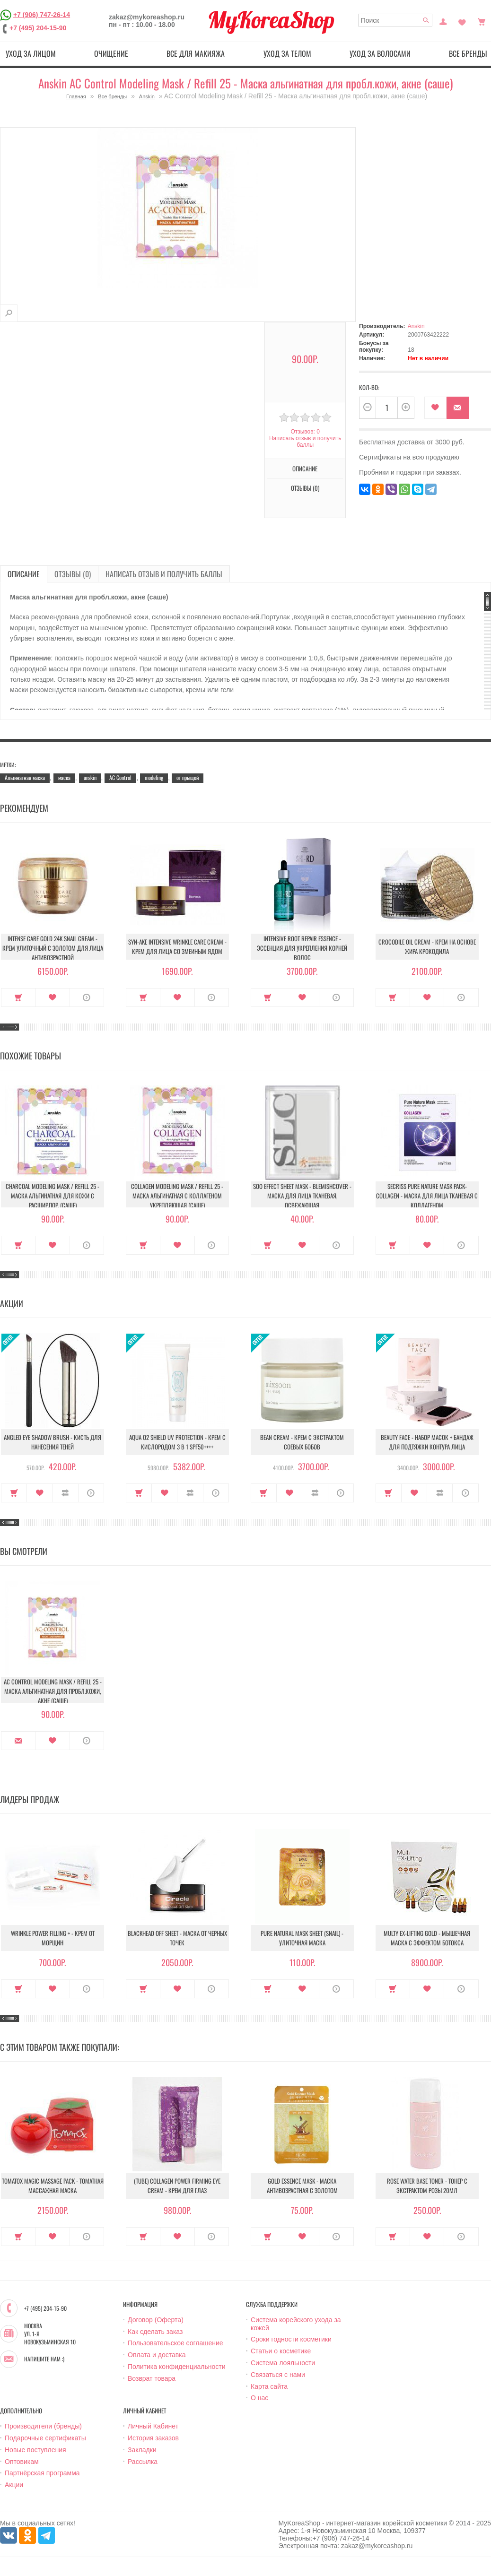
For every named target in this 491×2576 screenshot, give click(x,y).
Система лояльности (283, 2363)
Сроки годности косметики (291, 2339)
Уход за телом (287, 53)
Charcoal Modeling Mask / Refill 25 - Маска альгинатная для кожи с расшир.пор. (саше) (52, 1195)
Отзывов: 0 (305, 431)
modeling (154, 777)
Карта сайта (269, 2386)
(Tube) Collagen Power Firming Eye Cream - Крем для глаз (177, 2185)
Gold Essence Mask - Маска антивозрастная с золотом (302, 2185)
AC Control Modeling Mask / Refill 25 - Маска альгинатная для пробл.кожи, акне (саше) (53, 1691)
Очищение (111, 53)
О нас (259, 2398)
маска (64, 777)
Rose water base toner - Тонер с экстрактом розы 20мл (427, 2185)
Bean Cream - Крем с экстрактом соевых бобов (302, 1441)
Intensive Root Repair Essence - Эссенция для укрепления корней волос (302, 948)
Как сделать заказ (155, 2331)
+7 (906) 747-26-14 (41, 14)
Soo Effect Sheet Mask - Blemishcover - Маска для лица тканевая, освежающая (302, 1195)
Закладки (142, 2450)
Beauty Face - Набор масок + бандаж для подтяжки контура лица (427, 1441)
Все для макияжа (196, 53)
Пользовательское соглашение (175, 2343)
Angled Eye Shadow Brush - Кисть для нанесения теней (52, 1441)
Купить (18, 997)
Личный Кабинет (153, 2426)
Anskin (147, 96)
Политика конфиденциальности (177, 2366)
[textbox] (395, 20)
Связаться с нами (278, 2374)
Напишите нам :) (44, 2359)
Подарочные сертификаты (45, 2438)
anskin (90, 777)
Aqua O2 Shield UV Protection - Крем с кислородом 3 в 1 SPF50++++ (177, 1441)
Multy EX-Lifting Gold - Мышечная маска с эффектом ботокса (427, 1937)
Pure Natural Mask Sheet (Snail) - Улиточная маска (302, 1937)
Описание (304, 468)
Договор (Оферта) (156, 2320)
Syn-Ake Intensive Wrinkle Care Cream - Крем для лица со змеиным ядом (177, 946)
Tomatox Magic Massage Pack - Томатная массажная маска (53, 2185)
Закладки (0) (462, 20)
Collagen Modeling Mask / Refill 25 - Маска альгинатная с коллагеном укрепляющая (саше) (177, 1195)
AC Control (120, 777)
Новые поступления (35, 2450)
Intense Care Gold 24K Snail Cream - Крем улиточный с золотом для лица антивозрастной (52, 948)
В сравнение (66, 1492)
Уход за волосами (380, 53)
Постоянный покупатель (443, 20)
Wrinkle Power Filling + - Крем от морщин (53, 1937)
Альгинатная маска (25, 777)
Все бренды (112, 96)
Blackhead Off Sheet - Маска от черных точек (177, 1937)
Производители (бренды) (43, 2426)
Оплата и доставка (156, 2355)
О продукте (87, 997)
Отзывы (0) (305, 488)
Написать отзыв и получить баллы (305, 441)
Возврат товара (151, 2378)
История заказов (153, 2438)
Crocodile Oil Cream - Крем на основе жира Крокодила (427, 946)
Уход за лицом (31, 53)
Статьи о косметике (281, 2351)
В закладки (435, 408)
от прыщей (187, 777)
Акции (14, 2485)
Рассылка (143, 2461)
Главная (76, 96)
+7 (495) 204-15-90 (37, 28)
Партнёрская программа (42, 2473)
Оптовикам (22, 2461)
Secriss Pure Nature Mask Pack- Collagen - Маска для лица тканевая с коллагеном (427, 1195)
